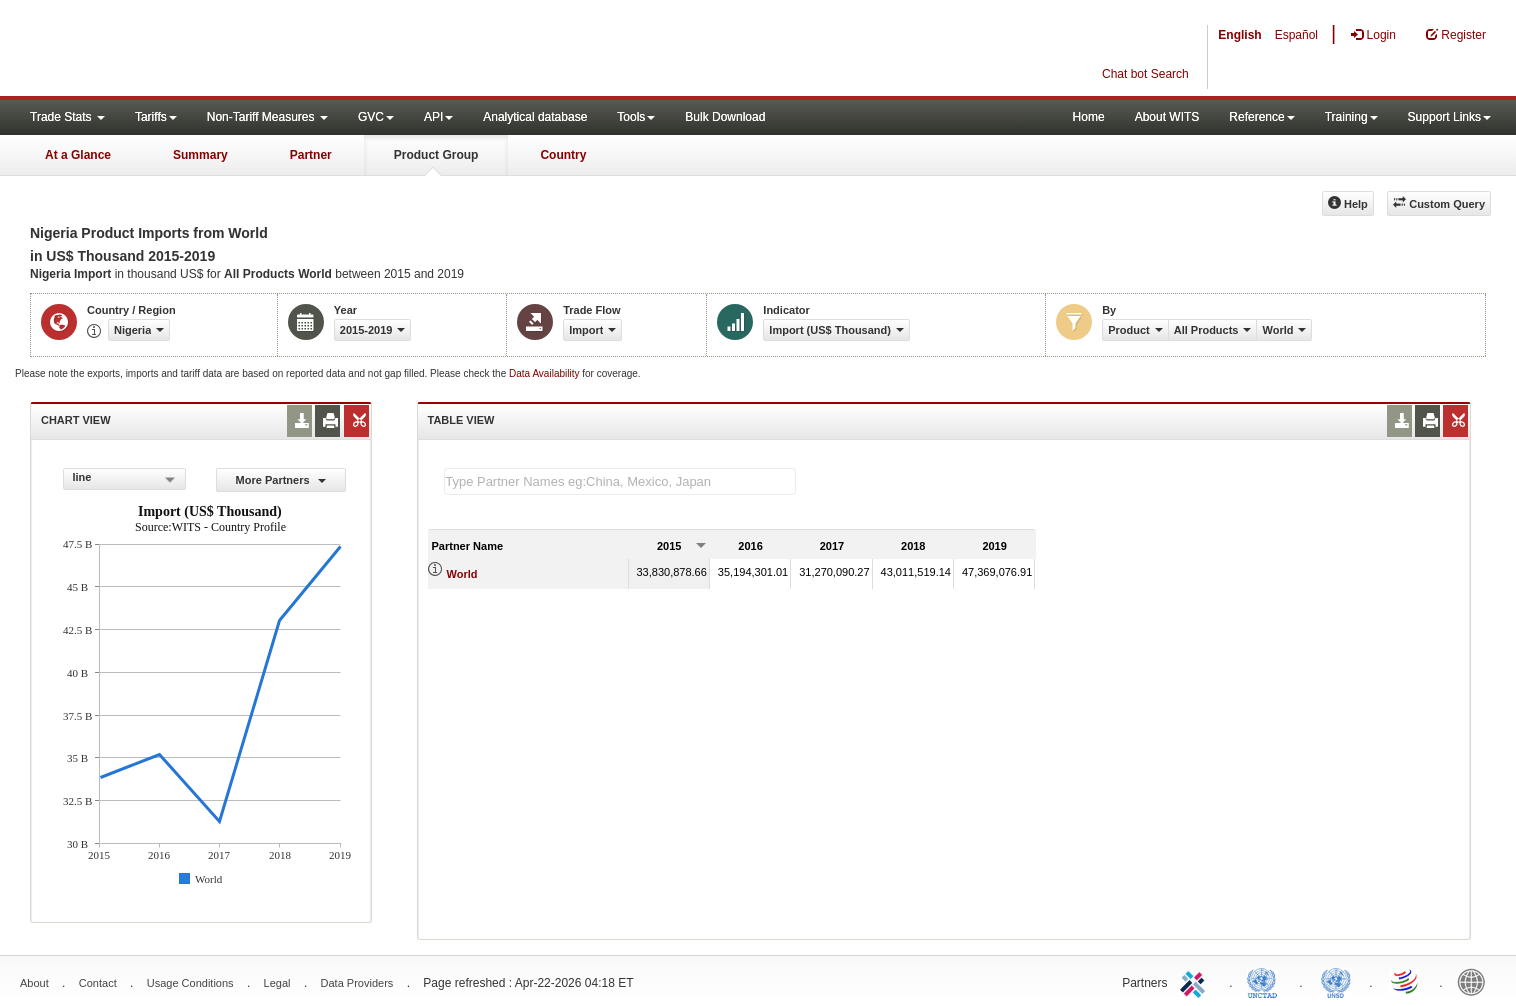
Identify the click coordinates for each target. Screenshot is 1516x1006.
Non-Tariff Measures (267, 117)
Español (1296, 35)
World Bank (1476, 981)
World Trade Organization (1406, 981)
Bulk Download (725, 117)
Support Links (1449, 117)
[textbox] (620, 481)
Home (1089, 117)
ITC (1196, 981)
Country (563, 155)
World (462, 574)
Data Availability (545, 373)
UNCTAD (1266, 981)
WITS (200, 50)
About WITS (1167, 117)
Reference (1261, 117)
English (1239, 35)
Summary (200, 155)
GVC (376, 117)
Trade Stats (67, 117)
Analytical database (535, 117)
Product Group (436, 155)
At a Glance (78, 155)
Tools (636, 117)
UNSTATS (1336, 981)
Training (1351, 117)
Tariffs (156, 117)
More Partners (281, 480)
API (438, 117)
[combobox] (124, 479)
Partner (311, 155)
